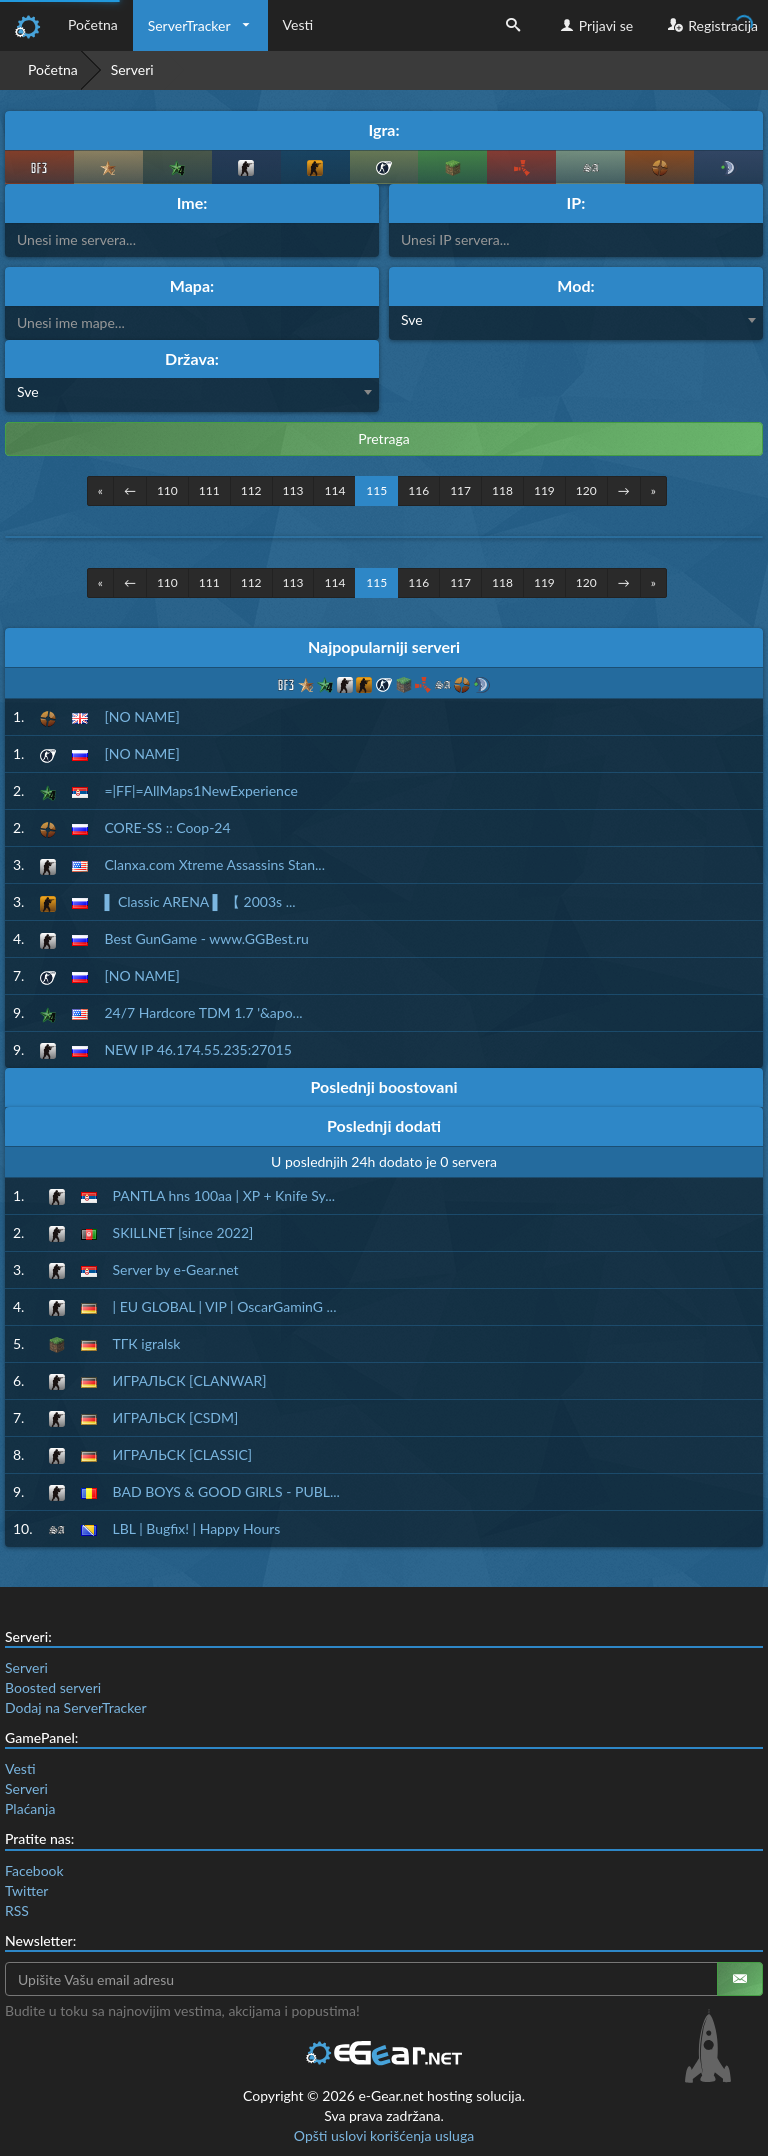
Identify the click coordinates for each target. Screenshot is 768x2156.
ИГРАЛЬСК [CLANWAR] (190, 1380)
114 (334, 490)
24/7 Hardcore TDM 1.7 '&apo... (203, 1012)
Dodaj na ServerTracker (75, 1707)
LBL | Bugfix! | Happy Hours (197, 1528)
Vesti (298, 24)
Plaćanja (30, 1808)
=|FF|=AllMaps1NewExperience (200, 790)
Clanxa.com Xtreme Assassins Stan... (214, 864)
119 (544, 490)
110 (167, 490)
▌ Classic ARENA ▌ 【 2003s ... (199, 901)
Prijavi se (594, 25)
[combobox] (576, 323)
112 (251, 490)
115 (376, 490)
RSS (17, 1910)
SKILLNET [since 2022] (183, 1232)
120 (586, 490)
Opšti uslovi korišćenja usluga (384, 2135)
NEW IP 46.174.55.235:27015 (197, 1049)
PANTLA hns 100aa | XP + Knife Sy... (224, 1195)
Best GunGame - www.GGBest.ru (206, 938)
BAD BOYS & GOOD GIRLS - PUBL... (226, 1491)
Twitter (26, 1890)
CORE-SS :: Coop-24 (167, 827)
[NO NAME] (141, 716)
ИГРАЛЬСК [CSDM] (176, 1417)
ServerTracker (189, 25)
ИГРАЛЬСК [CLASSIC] (183, 1454)
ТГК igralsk (147, 1343)
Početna (93, 24)
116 (418, 490)
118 (502, 490)
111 (209, 490)
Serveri (26, 1667)
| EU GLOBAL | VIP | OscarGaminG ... (225, 1306)
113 (293, 490)
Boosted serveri (53, 1687)
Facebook (34, 1870)
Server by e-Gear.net (176, 1269)
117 (460, 490)
